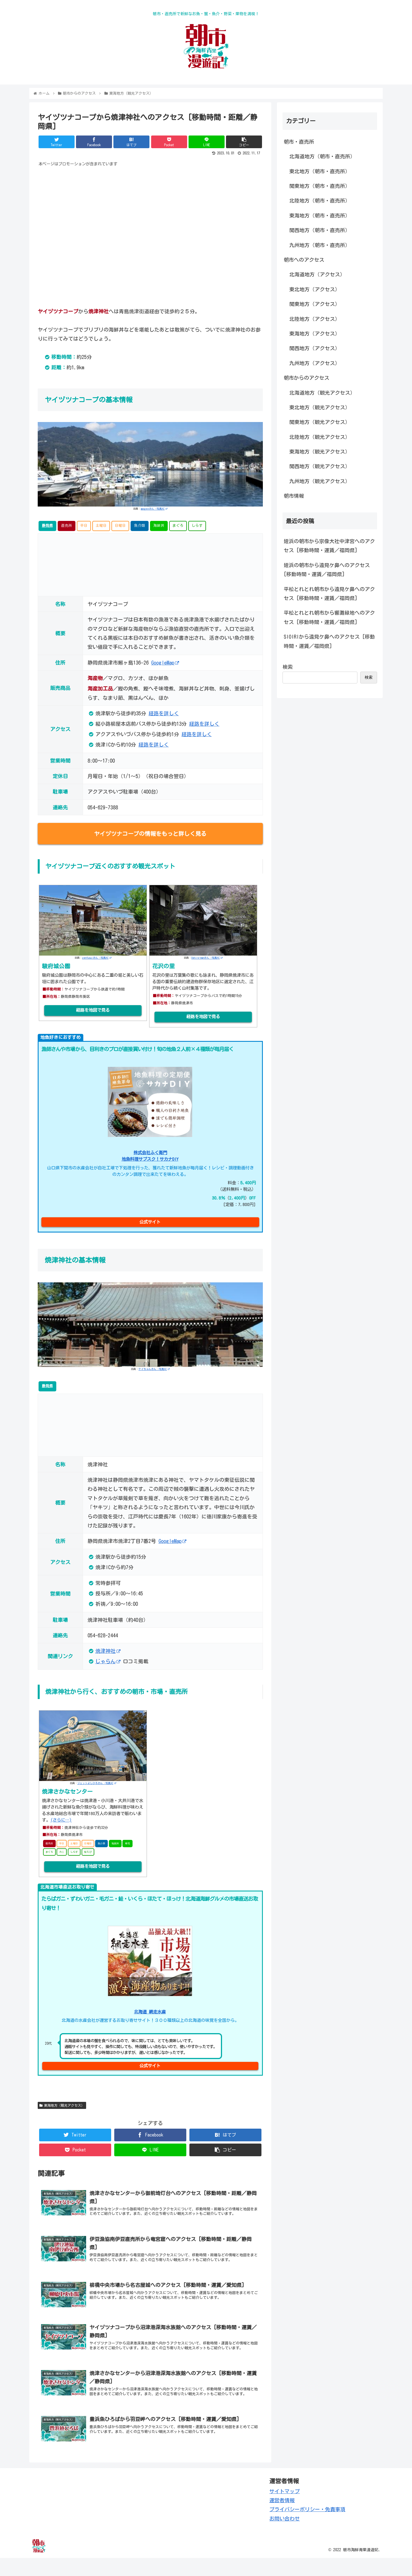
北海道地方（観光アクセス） (322, 392)
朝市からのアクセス (306, 377)
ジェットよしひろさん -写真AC (96, 1783)
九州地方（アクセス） (314, 363)
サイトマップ (284, 2509)
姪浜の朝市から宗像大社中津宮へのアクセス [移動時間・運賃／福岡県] (329, 546)
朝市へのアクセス (304, 259)
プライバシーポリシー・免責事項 (307, 2527)
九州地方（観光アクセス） (319, 481)
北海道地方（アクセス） (317, 274)
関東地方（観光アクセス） (319, 422)
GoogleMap (165, 662)
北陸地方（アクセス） (314, 318)
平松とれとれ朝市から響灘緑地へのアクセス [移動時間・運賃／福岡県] (329, 617)
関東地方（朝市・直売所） (319, 185)
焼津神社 (107, 1650)
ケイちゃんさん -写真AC (154, 1369)
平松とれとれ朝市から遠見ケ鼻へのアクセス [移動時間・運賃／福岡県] (329, 594)
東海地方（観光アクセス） (61, 2105)
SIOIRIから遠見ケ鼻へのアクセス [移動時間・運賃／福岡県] (329, 641)
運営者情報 (282, 2518)
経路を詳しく (164, 713)
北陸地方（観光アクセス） (319, 436)
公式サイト (149, 1222)
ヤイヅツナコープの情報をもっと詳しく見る (150, 833)
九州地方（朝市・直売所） (319, 245)
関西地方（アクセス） (314, 348)
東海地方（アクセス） (314, 333)
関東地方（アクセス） (314, 304)
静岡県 (47, 525)
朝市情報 (294, 495)
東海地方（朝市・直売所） (319, 215)
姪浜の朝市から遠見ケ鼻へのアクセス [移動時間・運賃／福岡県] (327, 570)
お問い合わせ (284, 2536)
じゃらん (107, 1661)
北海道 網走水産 (150, 2012)
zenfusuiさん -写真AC (96, 957)
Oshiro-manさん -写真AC (207, 957)
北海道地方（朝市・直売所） (322, 156)
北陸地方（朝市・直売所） (319, 200)
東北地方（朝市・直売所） (319, 171)
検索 (288, 666)
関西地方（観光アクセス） (319, 466)
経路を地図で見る (93, 1010)
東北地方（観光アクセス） (319, 407)
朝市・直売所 (299, 141)
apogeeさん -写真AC (154, 508)
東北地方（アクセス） (314, 289)
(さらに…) (61, 1820)
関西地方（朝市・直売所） (319, 230)
